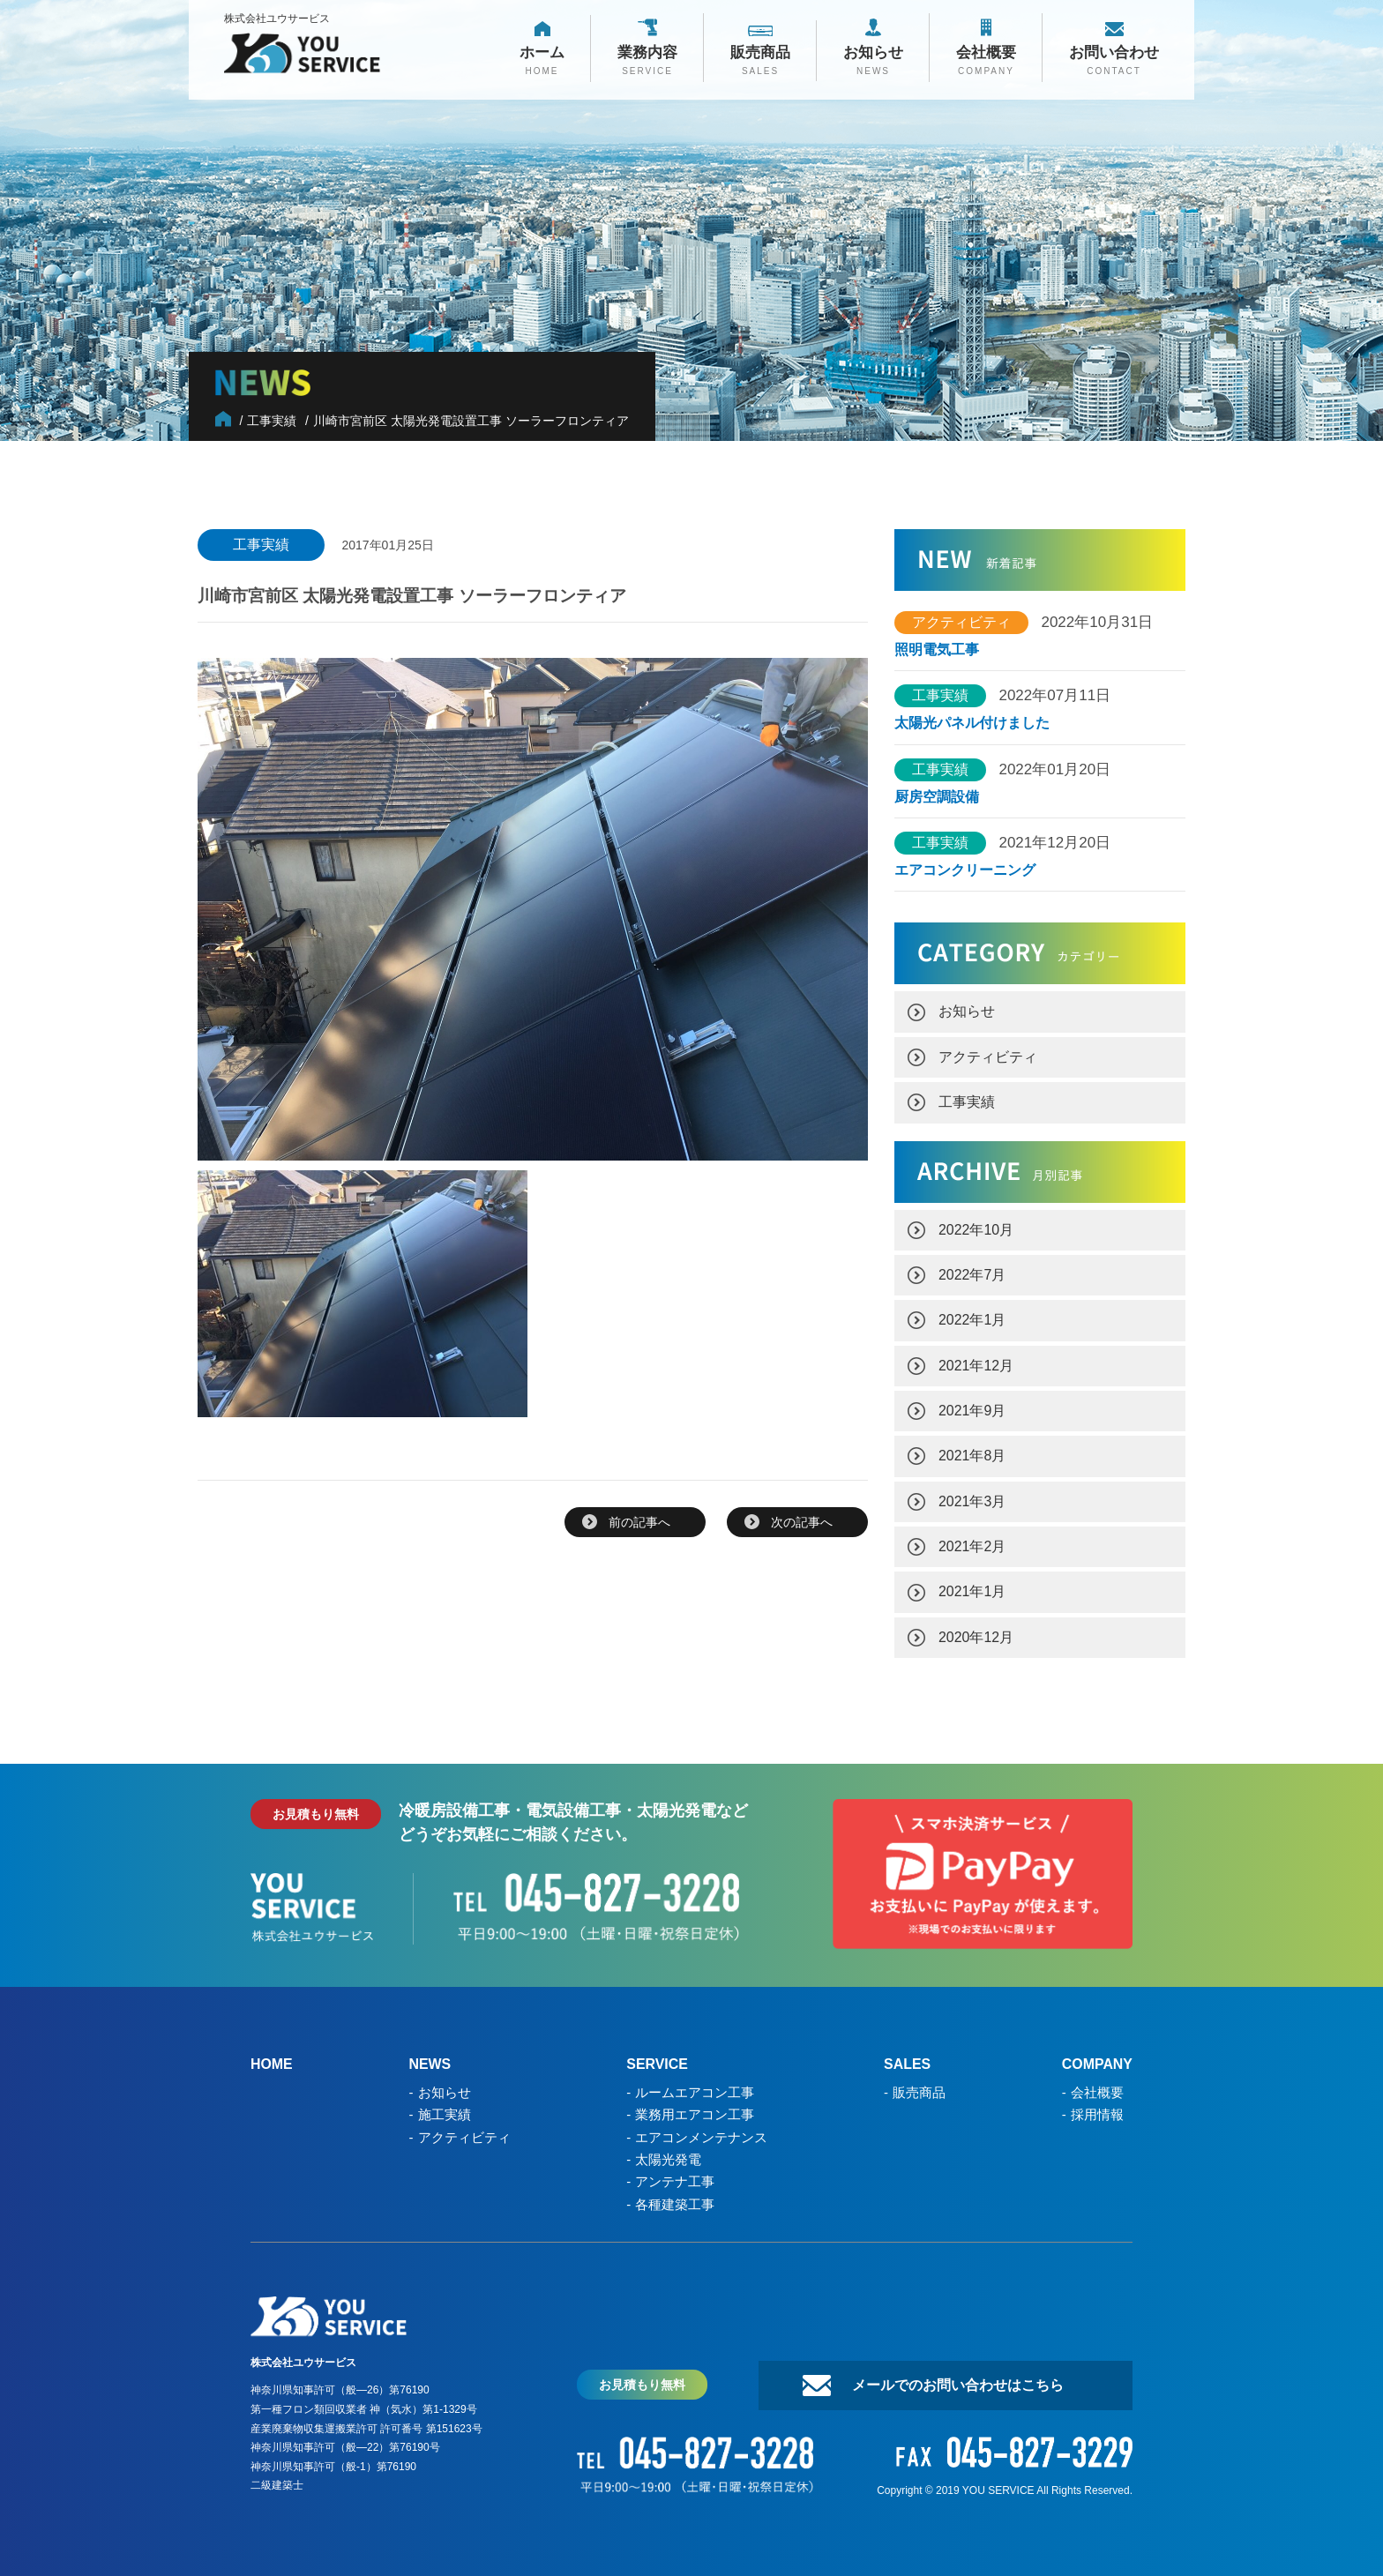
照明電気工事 (936, 650)
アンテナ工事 (674, 2174)
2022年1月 (972, 1317)
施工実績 (444, 2108)
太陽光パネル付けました (972, 723)
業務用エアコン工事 (694, 2108)
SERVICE (657, 2059)
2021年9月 (972, 1407)
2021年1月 (972, 1586)
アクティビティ (987, 1055)
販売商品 (919, 2086)
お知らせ (966, 1010)
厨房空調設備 (943, 796)
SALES (907, 2059)
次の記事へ (802, 1522)
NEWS (430, 2059)
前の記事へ (639, 1522)
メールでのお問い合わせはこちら (956, 2377)
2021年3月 (972, 1497)
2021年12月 (975, 1362)
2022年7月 (972, 1272)
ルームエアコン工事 (694, 2086)
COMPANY (1097, 2059)
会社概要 (1096, 2086)
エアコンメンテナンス (701, 2130)
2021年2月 (972, 1541)
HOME (271, 2059)
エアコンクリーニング (964, 869)
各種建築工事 (674, 2196)
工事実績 (966, 1100)
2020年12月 (975, 1631)
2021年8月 (972, 1452)
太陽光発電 (668, 2152)
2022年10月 (975, 1227)
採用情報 (1096, 2108)
